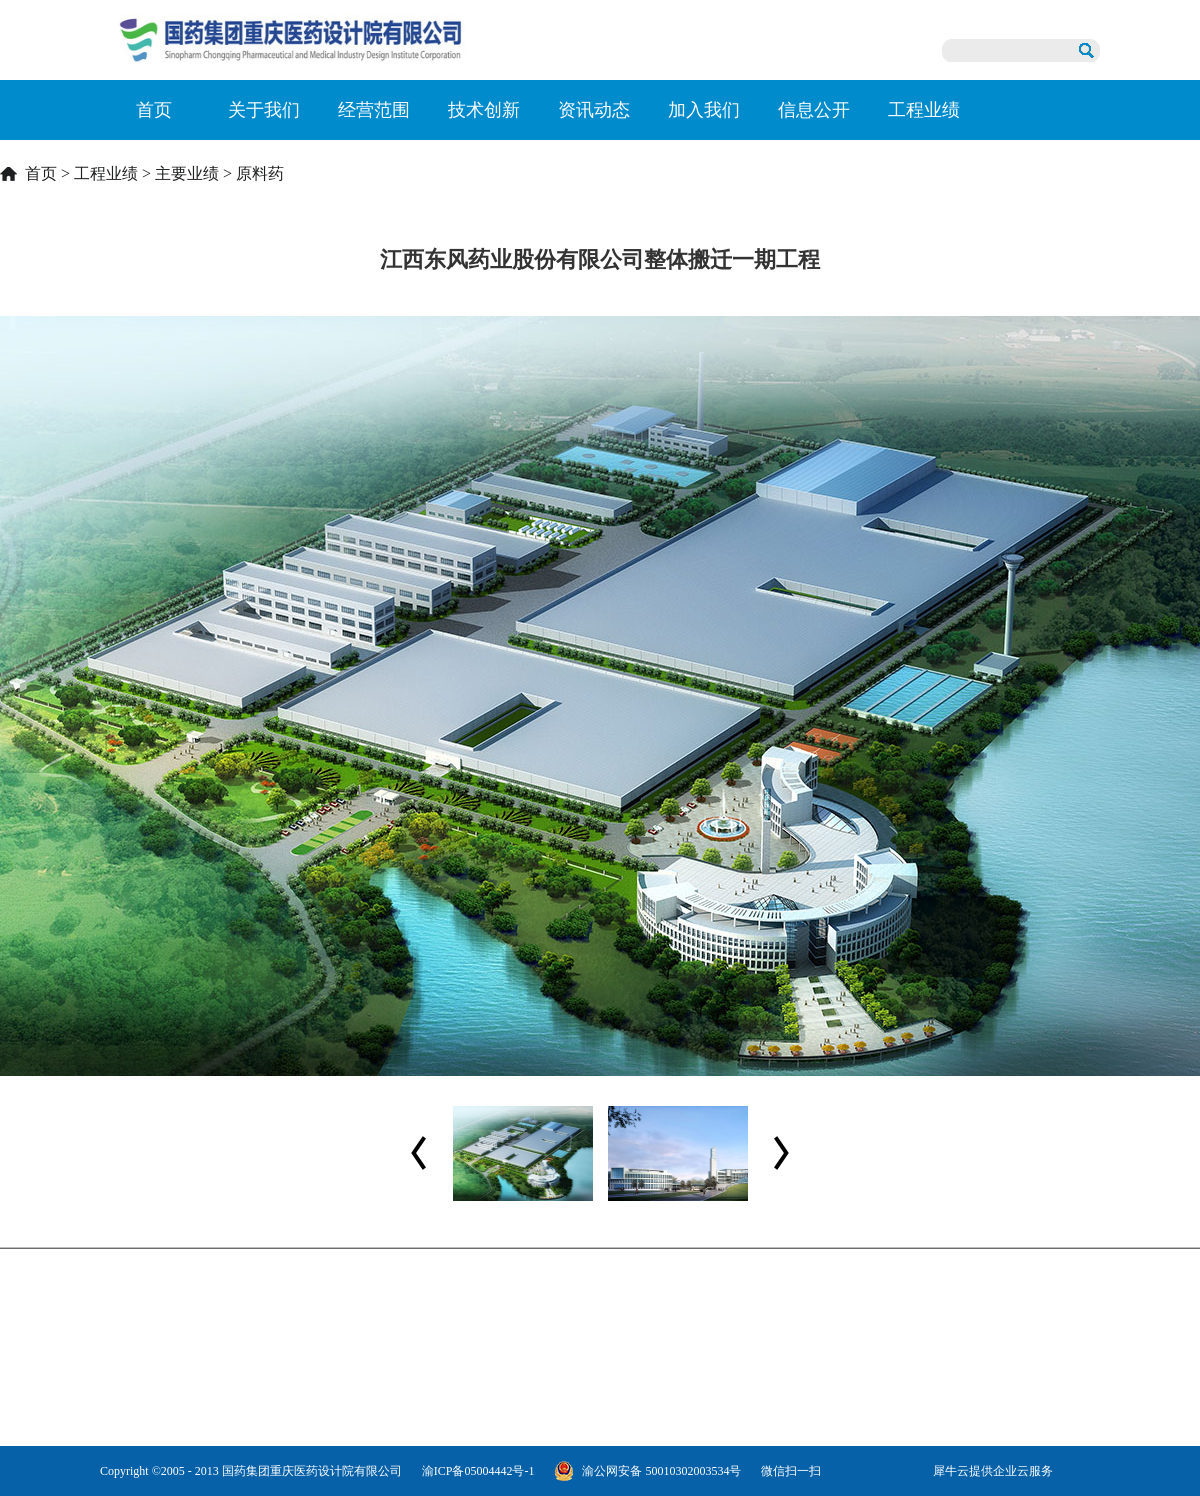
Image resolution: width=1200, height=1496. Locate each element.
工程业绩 (106, 173)
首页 (154, 110)
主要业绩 (187, 173)
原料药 (260, 173)
